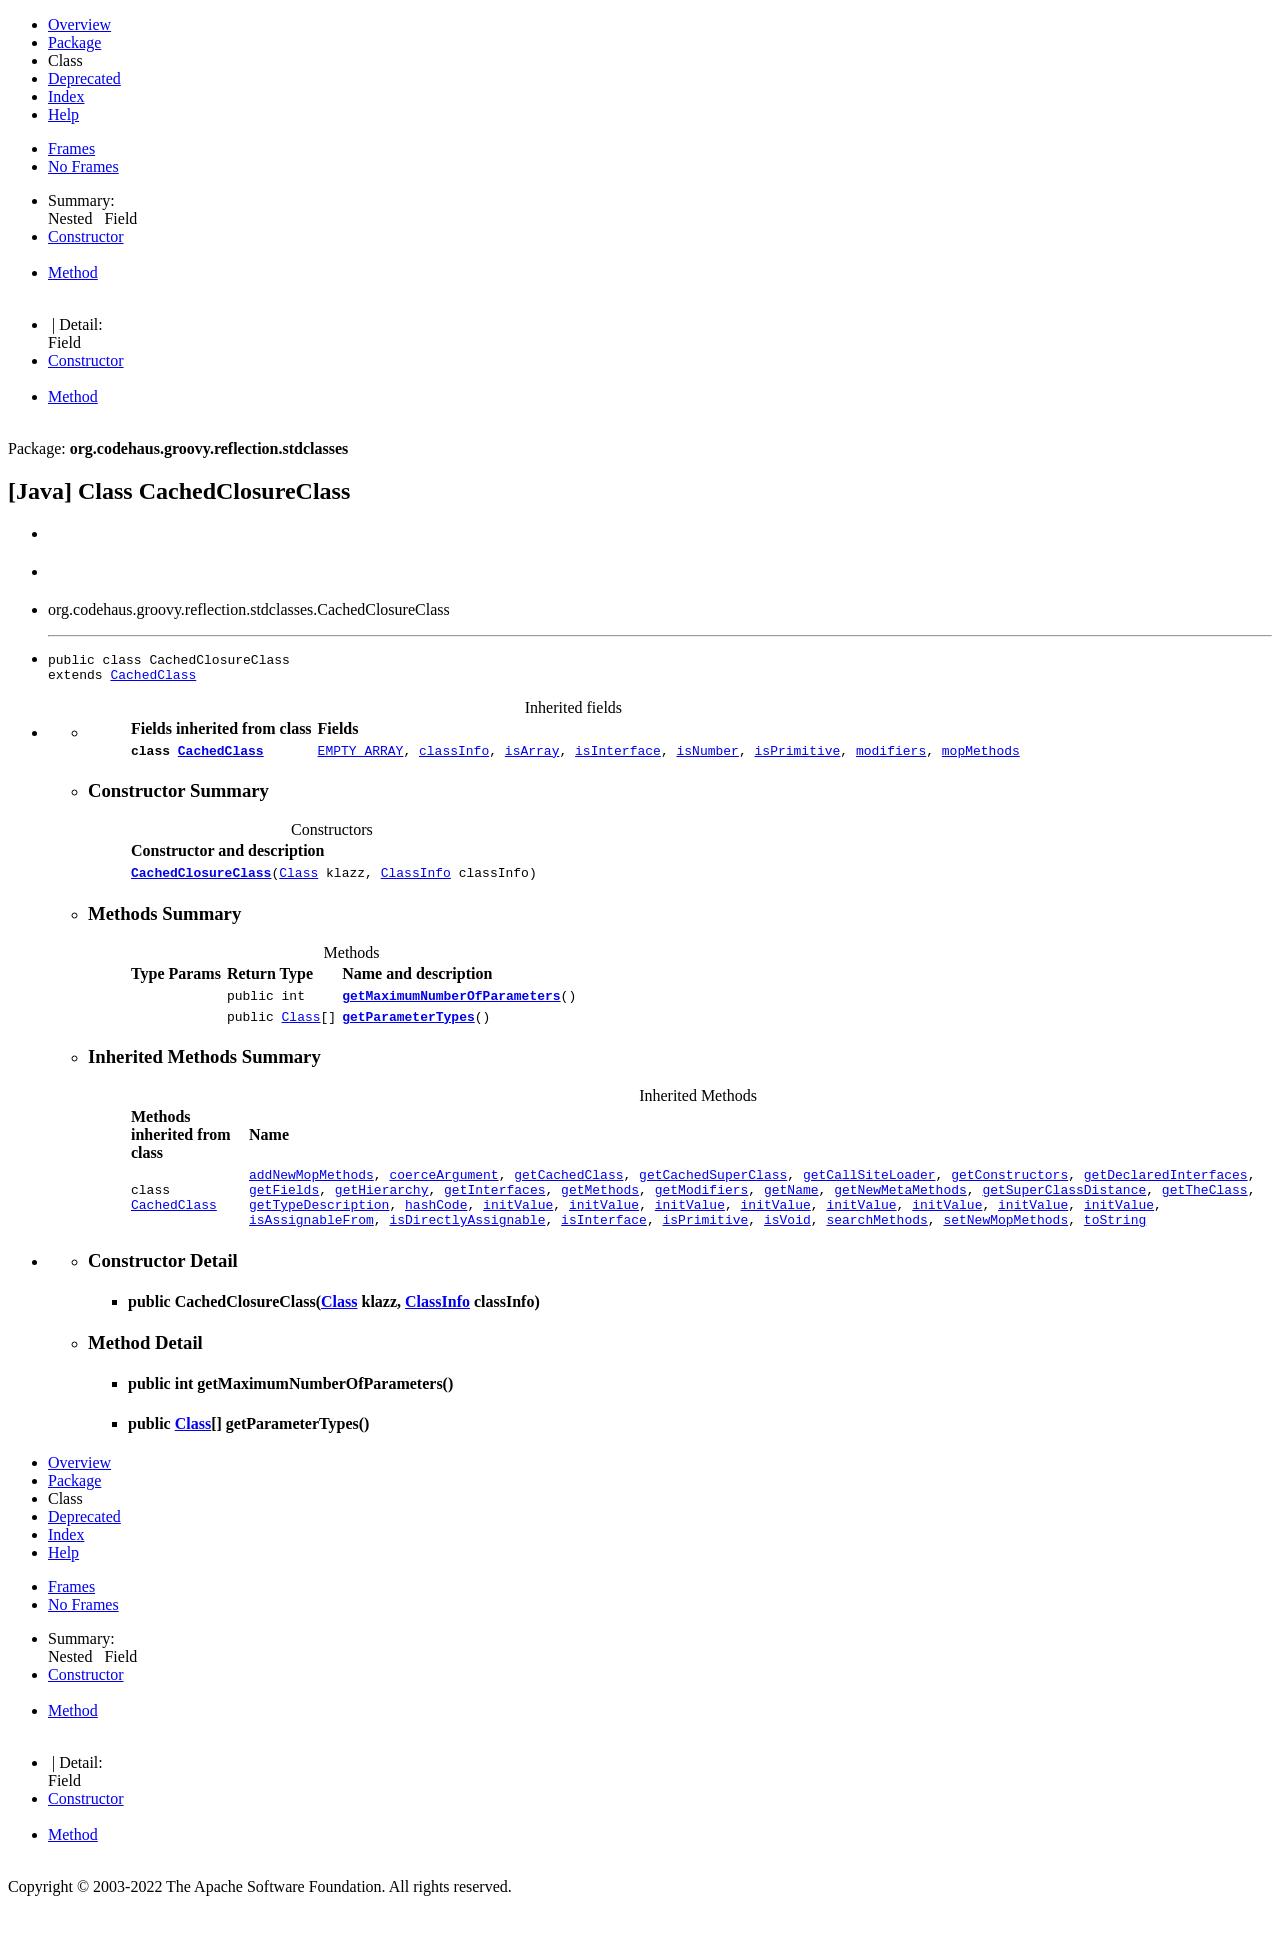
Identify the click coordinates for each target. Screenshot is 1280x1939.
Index (66, 96)
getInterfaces (494, 1210)
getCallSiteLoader (869, 1192)
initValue (518, 1228)
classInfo (454, 756)
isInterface (618, 756)
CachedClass (153, 677)
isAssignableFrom (311, 1246)
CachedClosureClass (201, 881)
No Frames (83, 166)
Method (73, 272)
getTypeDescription (319, 1228)
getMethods (600, 1210)
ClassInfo (416, 881)
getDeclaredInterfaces (1166, 1192)
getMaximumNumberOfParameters (451, 1007)
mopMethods (981, 756)
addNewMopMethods (311, 1192)
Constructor (86, 236)
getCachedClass (568, 1192)
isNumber (707, 756)
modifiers (891, 756)
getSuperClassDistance (1064, 1210)
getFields (284, 1210)
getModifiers (702, 1210)
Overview (79, 24)
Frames (71, 148)
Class (298, 881)
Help (63, 114)
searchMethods (876, 1246)
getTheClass (1205, 1210)
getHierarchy (382, 1210)
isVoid (787, 1246)
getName (791, 1210)
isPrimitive (797, 756)
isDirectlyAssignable (467, 1246)
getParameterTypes (408, 1031)
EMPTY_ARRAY (361, 756)
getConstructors (1009, 1192)
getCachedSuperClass (713, 1192)
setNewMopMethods (1005, 1246)
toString (1115, 1246)
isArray (532, 756)
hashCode (436, 1228)
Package (74, 42)
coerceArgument (443, 1192)
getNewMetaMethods (900, 1210)
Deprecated (84, 78)
